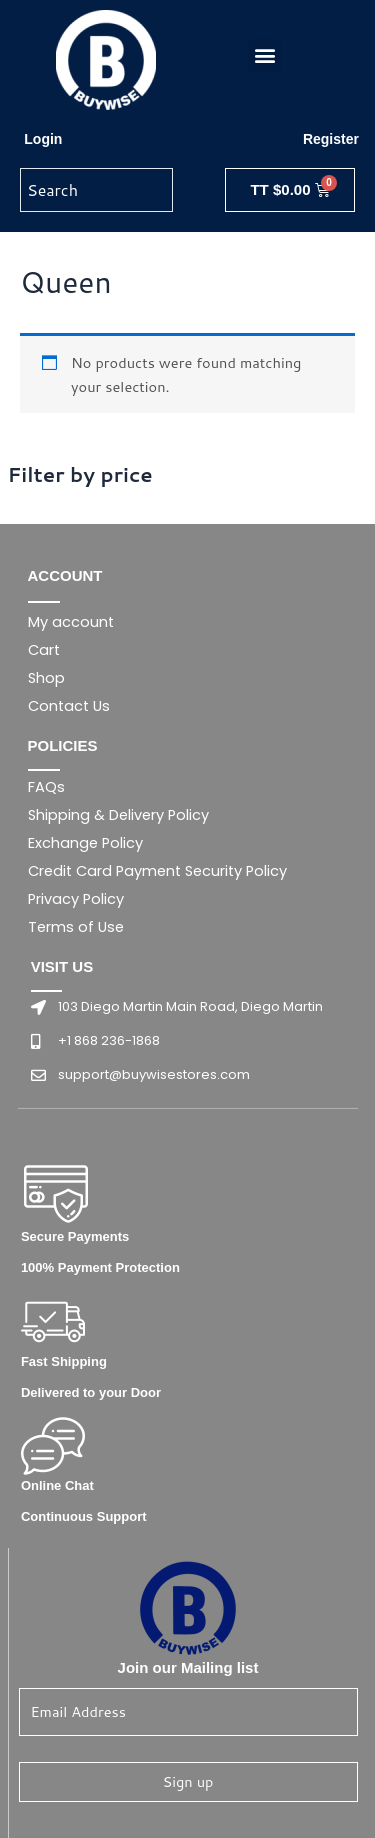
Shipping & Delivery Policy (118, 815)
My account (71, 622)
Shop (46, 678)
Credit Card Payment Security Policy (157, 871)
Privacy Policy (76, 899)
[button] (264, 55)
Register (331, 139)
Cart (44, 650)
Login (43, 139)
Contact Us (69, 706)
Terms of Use (76, 927)
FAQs (46, 787)
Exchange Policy (85, 843)
